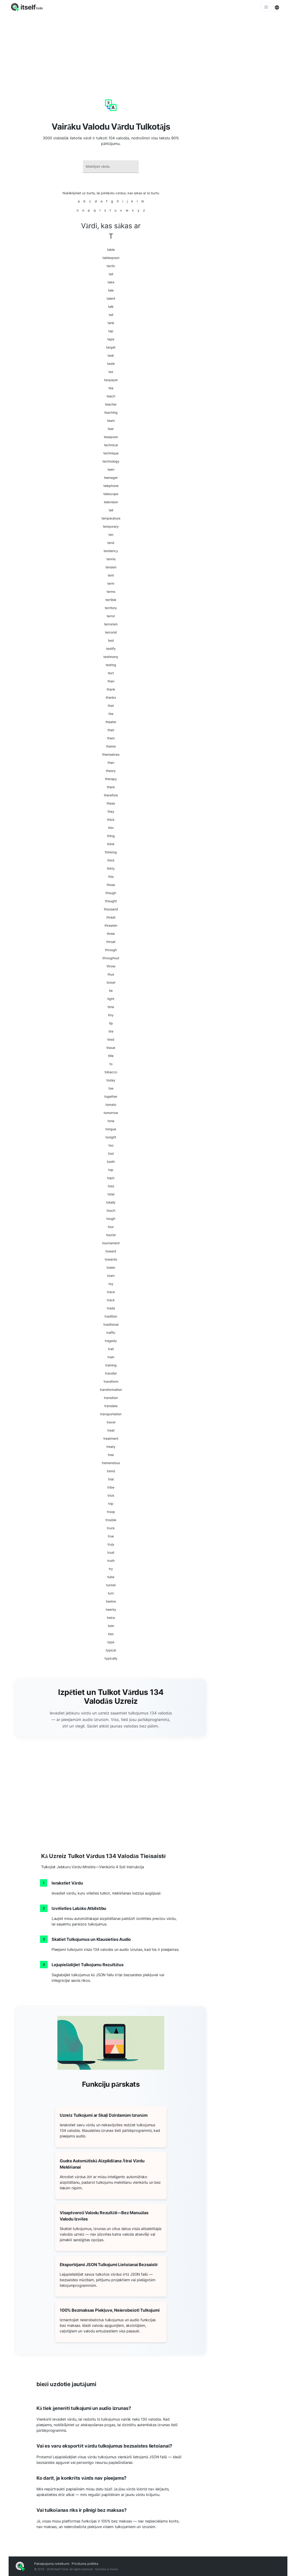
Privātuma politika (85, 2564)
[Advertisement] (148, 48)
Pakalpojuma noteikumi (51, 2564)
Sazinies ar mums (106, 2569)
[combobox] (111, 166)
